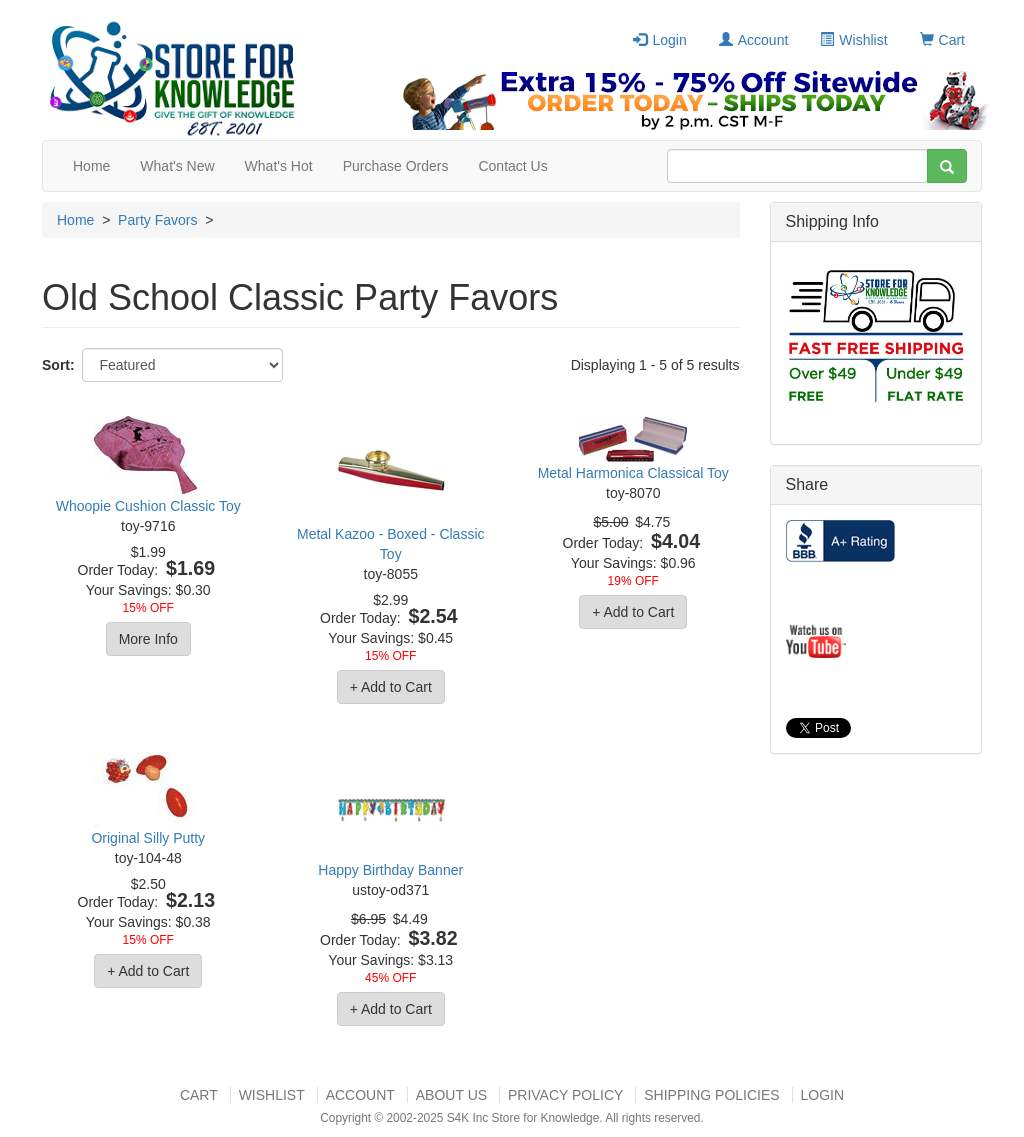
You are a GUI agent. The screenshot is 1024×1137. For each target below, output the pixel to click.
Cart (942, 40)
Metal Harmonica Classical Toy (633, 473)
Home (91, 166)
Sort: (58, 365)
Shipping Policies (711, 1095)
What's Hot (279, 166)
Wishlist (853, 40)
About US (451, 1095)
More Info (148, 639)
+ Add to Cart (391, 687)
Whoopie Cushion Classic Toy (148, 506)
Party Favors (157, 220)
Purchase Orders (396, 166)
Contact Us (512, 166)
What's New (177, 166)
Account (754, 40)
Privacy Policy (565, 1095)
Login (659, 40)
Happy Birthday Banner (390, 870)
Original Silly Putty (148, 838)
